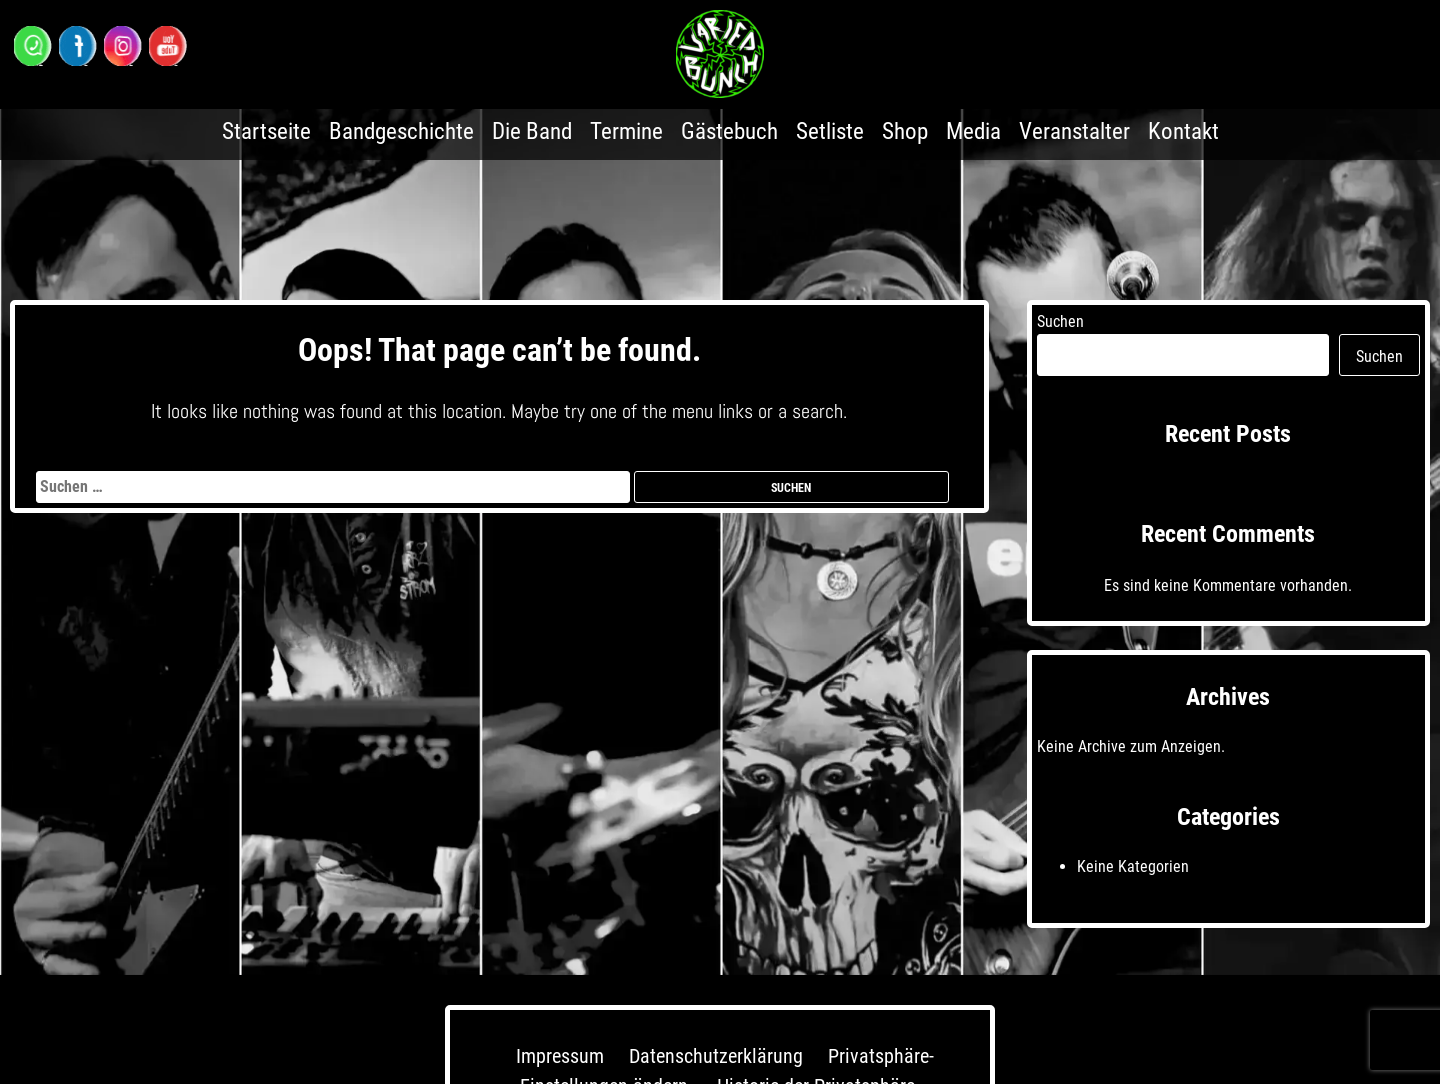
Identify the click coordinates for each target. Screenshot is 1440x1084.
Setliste (830, 131)
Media (973, 131)
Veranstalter (1074, 131)
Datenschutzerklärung (716, 1056)
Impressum (560, 1056)
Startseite (266, 131)
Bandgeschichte (401, 131)
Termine (626, 131)
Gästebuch (729, 131)
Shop (905, 131)
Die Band (532, 131)
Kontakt (1183, 131)
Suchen (1060, 321)
